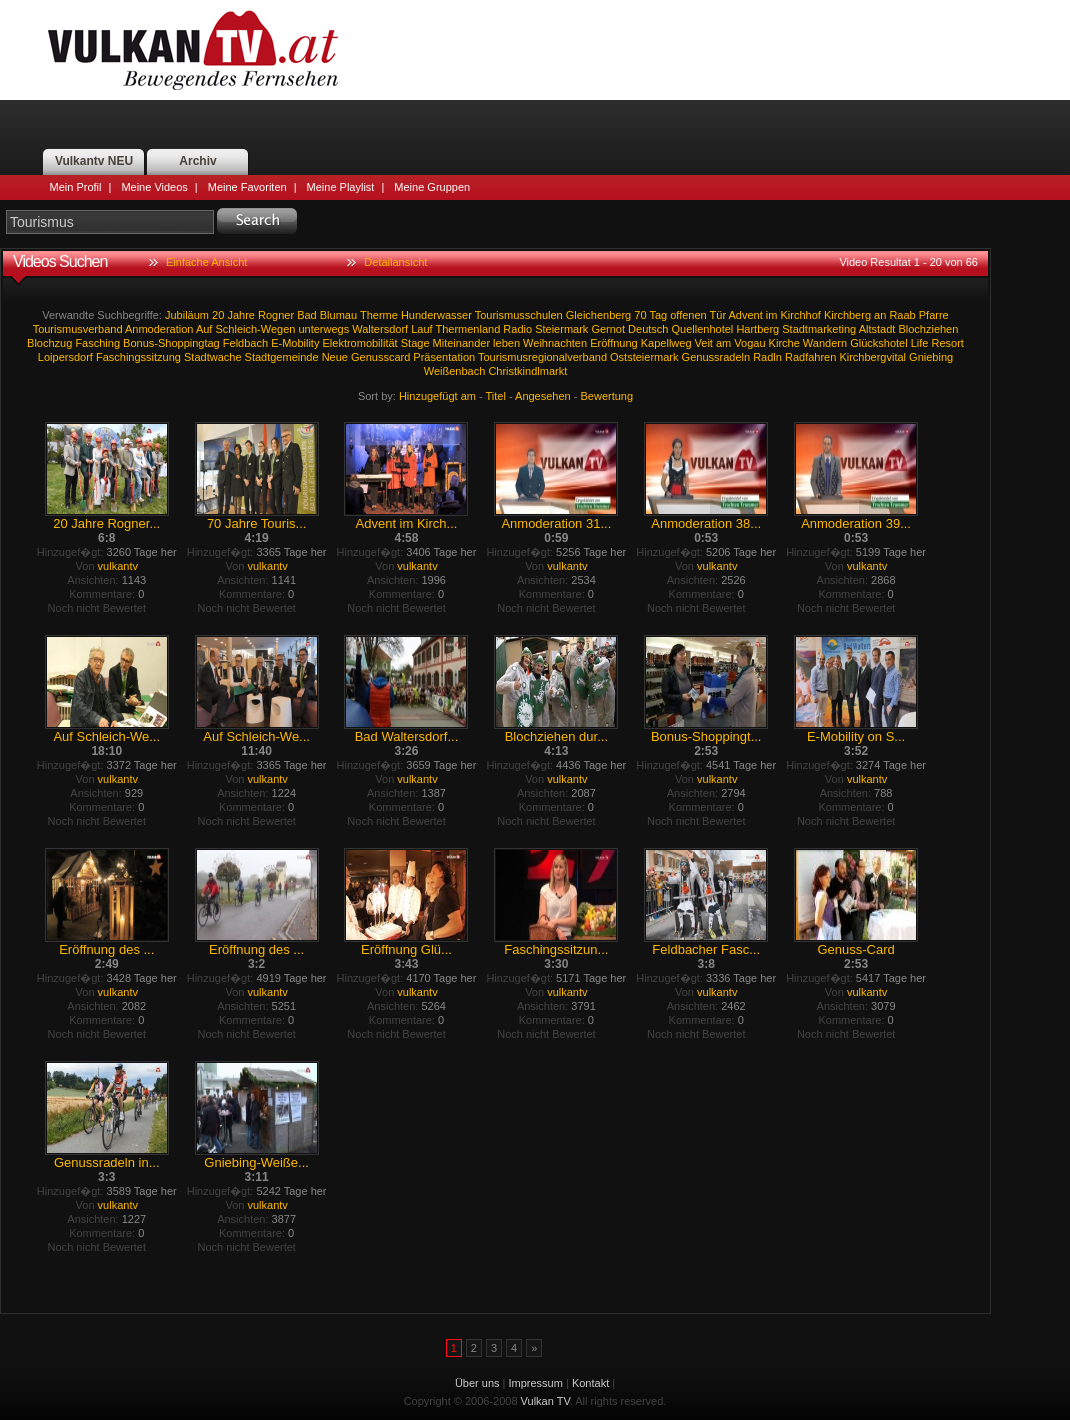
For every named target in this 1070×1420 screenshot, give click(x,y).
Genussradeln (716, 357)
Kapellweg (666, 343)
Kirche (784, 343)
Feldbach (245, 343)
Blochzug (49, 343)
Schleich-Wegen (255, 329)
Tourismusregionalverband (542, 357)
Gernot (608, 329)
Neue (335, 357)
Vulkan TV (193, 50)
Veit (704, 343)
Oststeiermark (644, 357)
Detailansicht (395, 262)
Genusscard (380, 357)
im (772, 315)
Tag (658, 315)
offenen (688, 315)
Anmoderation (159, 329)
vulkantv (118, 566)
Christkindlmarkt (527, 371)
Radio (517, 329)
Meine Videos (154, 187)
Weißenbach (455, 371)
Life (920, 343)
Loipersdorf (65, 357)
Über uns (477, 1383)
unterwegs (323, 329)
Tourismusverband (78, 329)
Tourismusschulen (519, 315)
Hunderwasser (436, 315)
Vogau (749, 343)
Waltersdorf (380, 329)
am (723, 343)
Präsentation (444, 357)
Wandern (825, 343)
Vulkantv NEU (94, 161)
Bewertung (607, 396)
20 (218, 315)
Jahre (241, 315)
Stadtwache (212, 357)
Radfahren (810, 357)
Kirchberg (847, 315)
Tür (718, 315)
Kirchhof (801, 315)
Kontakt (590, 1383)
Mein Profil (76, 187)
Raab (902, 315)
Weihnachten (555, 343)
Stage (415, 343)
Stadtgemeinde (282, 357)
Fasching (97, 343)
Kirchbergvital (872, 357)
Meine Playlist (341, 187)
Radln (767, 357)
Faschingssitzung (138, 357)
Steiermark (561, 329)
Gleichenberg (598, 315)
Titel (496, 396)
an (880, 315)
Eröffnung (614, 343)
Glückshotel (878, 343)
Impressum (536, 1383)
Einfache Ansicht (206, 262)
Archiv (197, 161)
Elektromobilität (359, 343)
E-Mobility (295, 343)
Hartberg (757, 329)
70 (640, 315)
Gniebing (931, 357)
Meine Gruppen (432, 187)
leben (506, 343)
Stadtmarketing (819, 329)
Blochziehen (928, 329)
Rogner (276, 315)
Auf (204, 329)
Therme (379, 315)
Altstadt (877, 329)
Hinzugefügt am (437, 396)
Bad (307, 315)
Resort (948, 343)
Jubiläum (187, 315)
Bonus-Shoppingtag (171, 343)
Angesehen (543, 396)
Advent (746, 315)
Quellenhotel (703, 329)
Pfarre (934, 315)
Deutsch (648, 329)
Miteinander (461, 343)
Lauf (421, 329)
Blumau (338, 315)
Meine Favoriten (247, 187)
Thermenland (467, 329)
